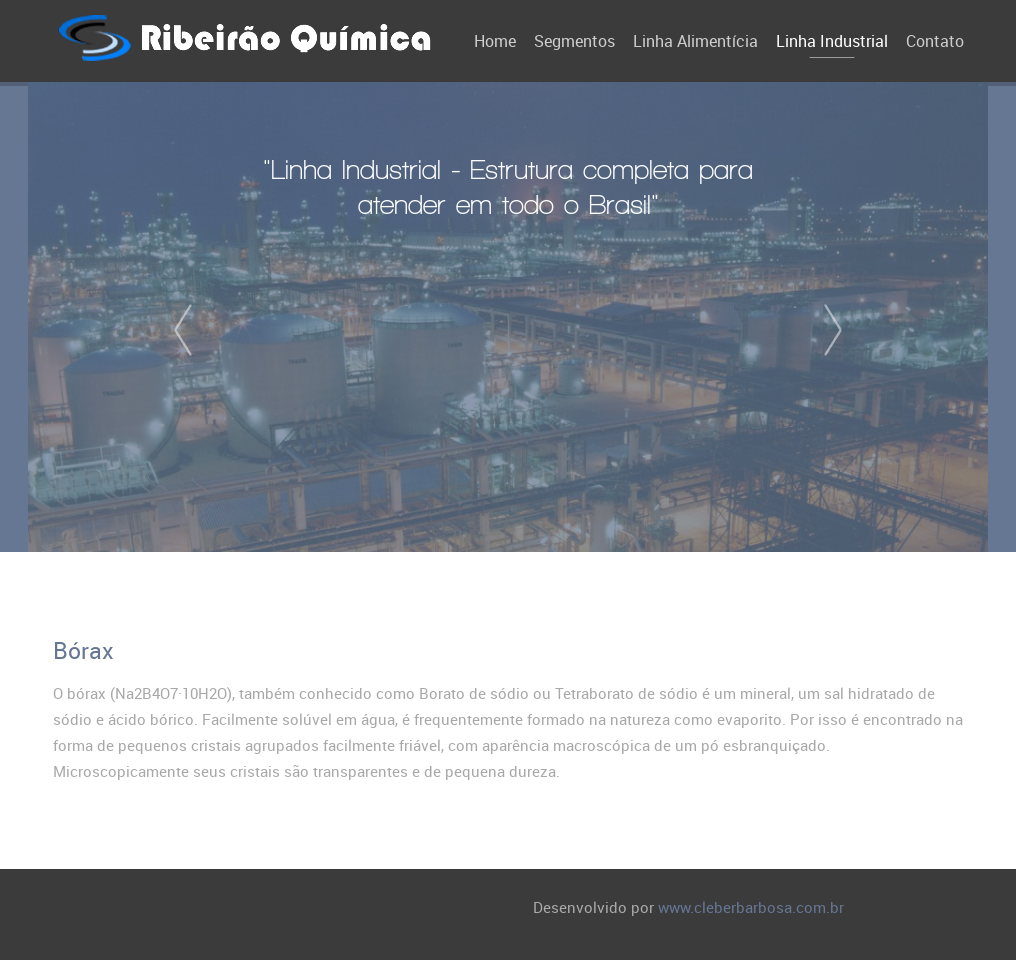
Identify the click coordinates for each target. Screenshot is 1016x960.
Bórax (83, 650)
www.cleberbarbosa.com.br (751, 907)
